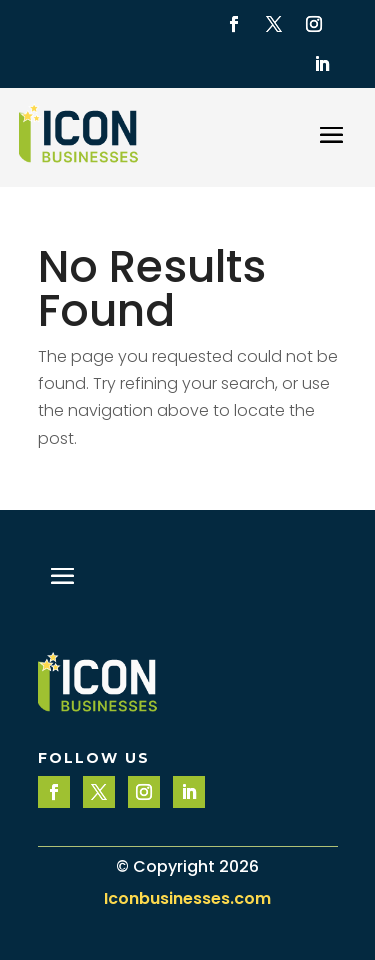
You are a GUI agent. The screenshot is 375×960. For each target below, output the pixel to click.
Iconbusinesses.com (187, 898)
